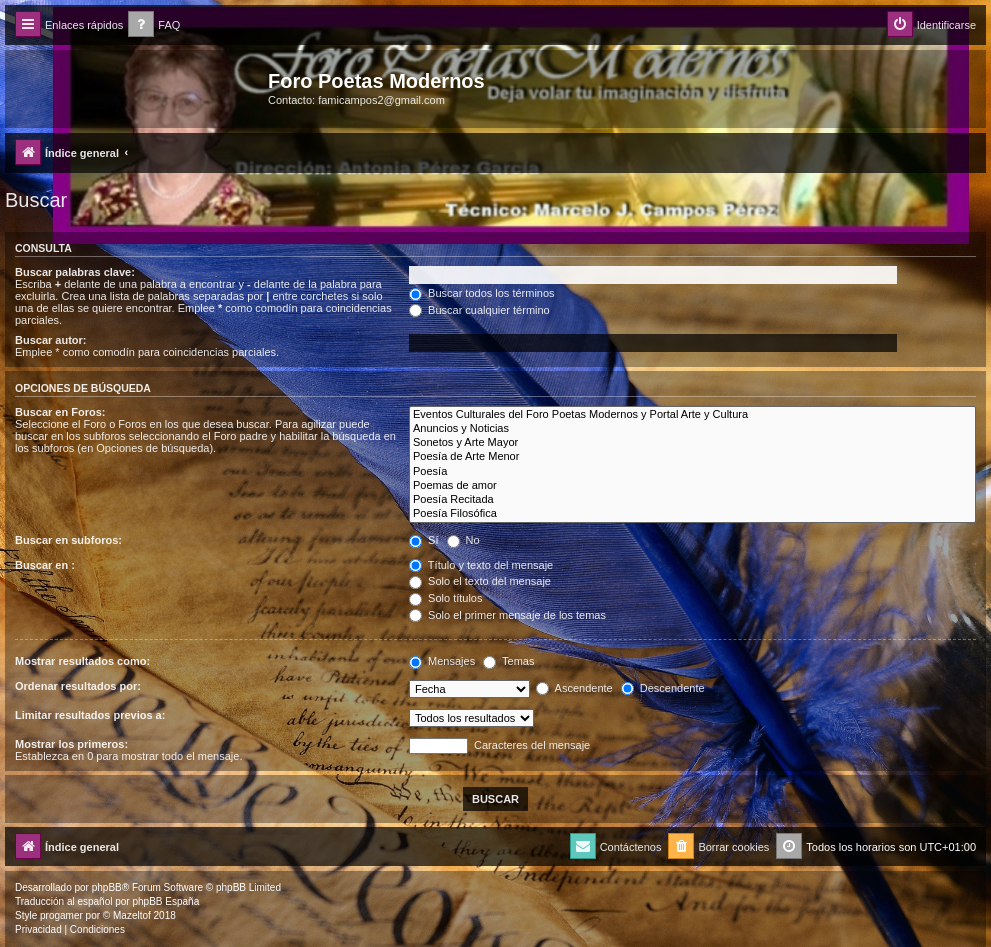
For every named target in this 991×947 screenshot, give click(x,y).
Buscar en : (45, 565)
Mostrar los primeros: (71, 744)
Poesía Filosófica (692, 514)
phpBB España (165, 901)
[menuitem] (154, 25)
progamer (61, 915)
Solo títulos (445, 598)
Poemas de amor (692, 486)
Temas (508, 661)
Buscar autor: (51, 340)
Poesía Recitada (692, 500)
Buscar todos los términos (482, 293)
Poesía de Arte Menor (692, 457)
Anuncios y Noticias (692, 429)
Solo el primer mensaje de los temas (507, 615)
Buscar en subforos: (68, 540)
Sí (423, 540)
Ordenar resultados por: (78, 686)
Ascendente (574, 688)
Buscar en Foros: (60, 412)
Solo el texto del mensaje (480, 581)
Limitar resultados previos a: (90, 715)
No (463, 540)
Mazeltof (132, 915)
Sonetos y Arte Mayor (692, 443)
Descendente (663, 688)
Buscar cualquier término (479, 310)
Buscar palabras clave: (75, 272)
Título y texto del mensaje (481, 565)
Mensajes (442, 661)
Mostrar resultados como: (82, 661)
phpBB (107, 887)
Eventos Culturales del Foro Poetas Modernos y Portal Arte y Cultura (692, 415)
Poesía (692, 472)
